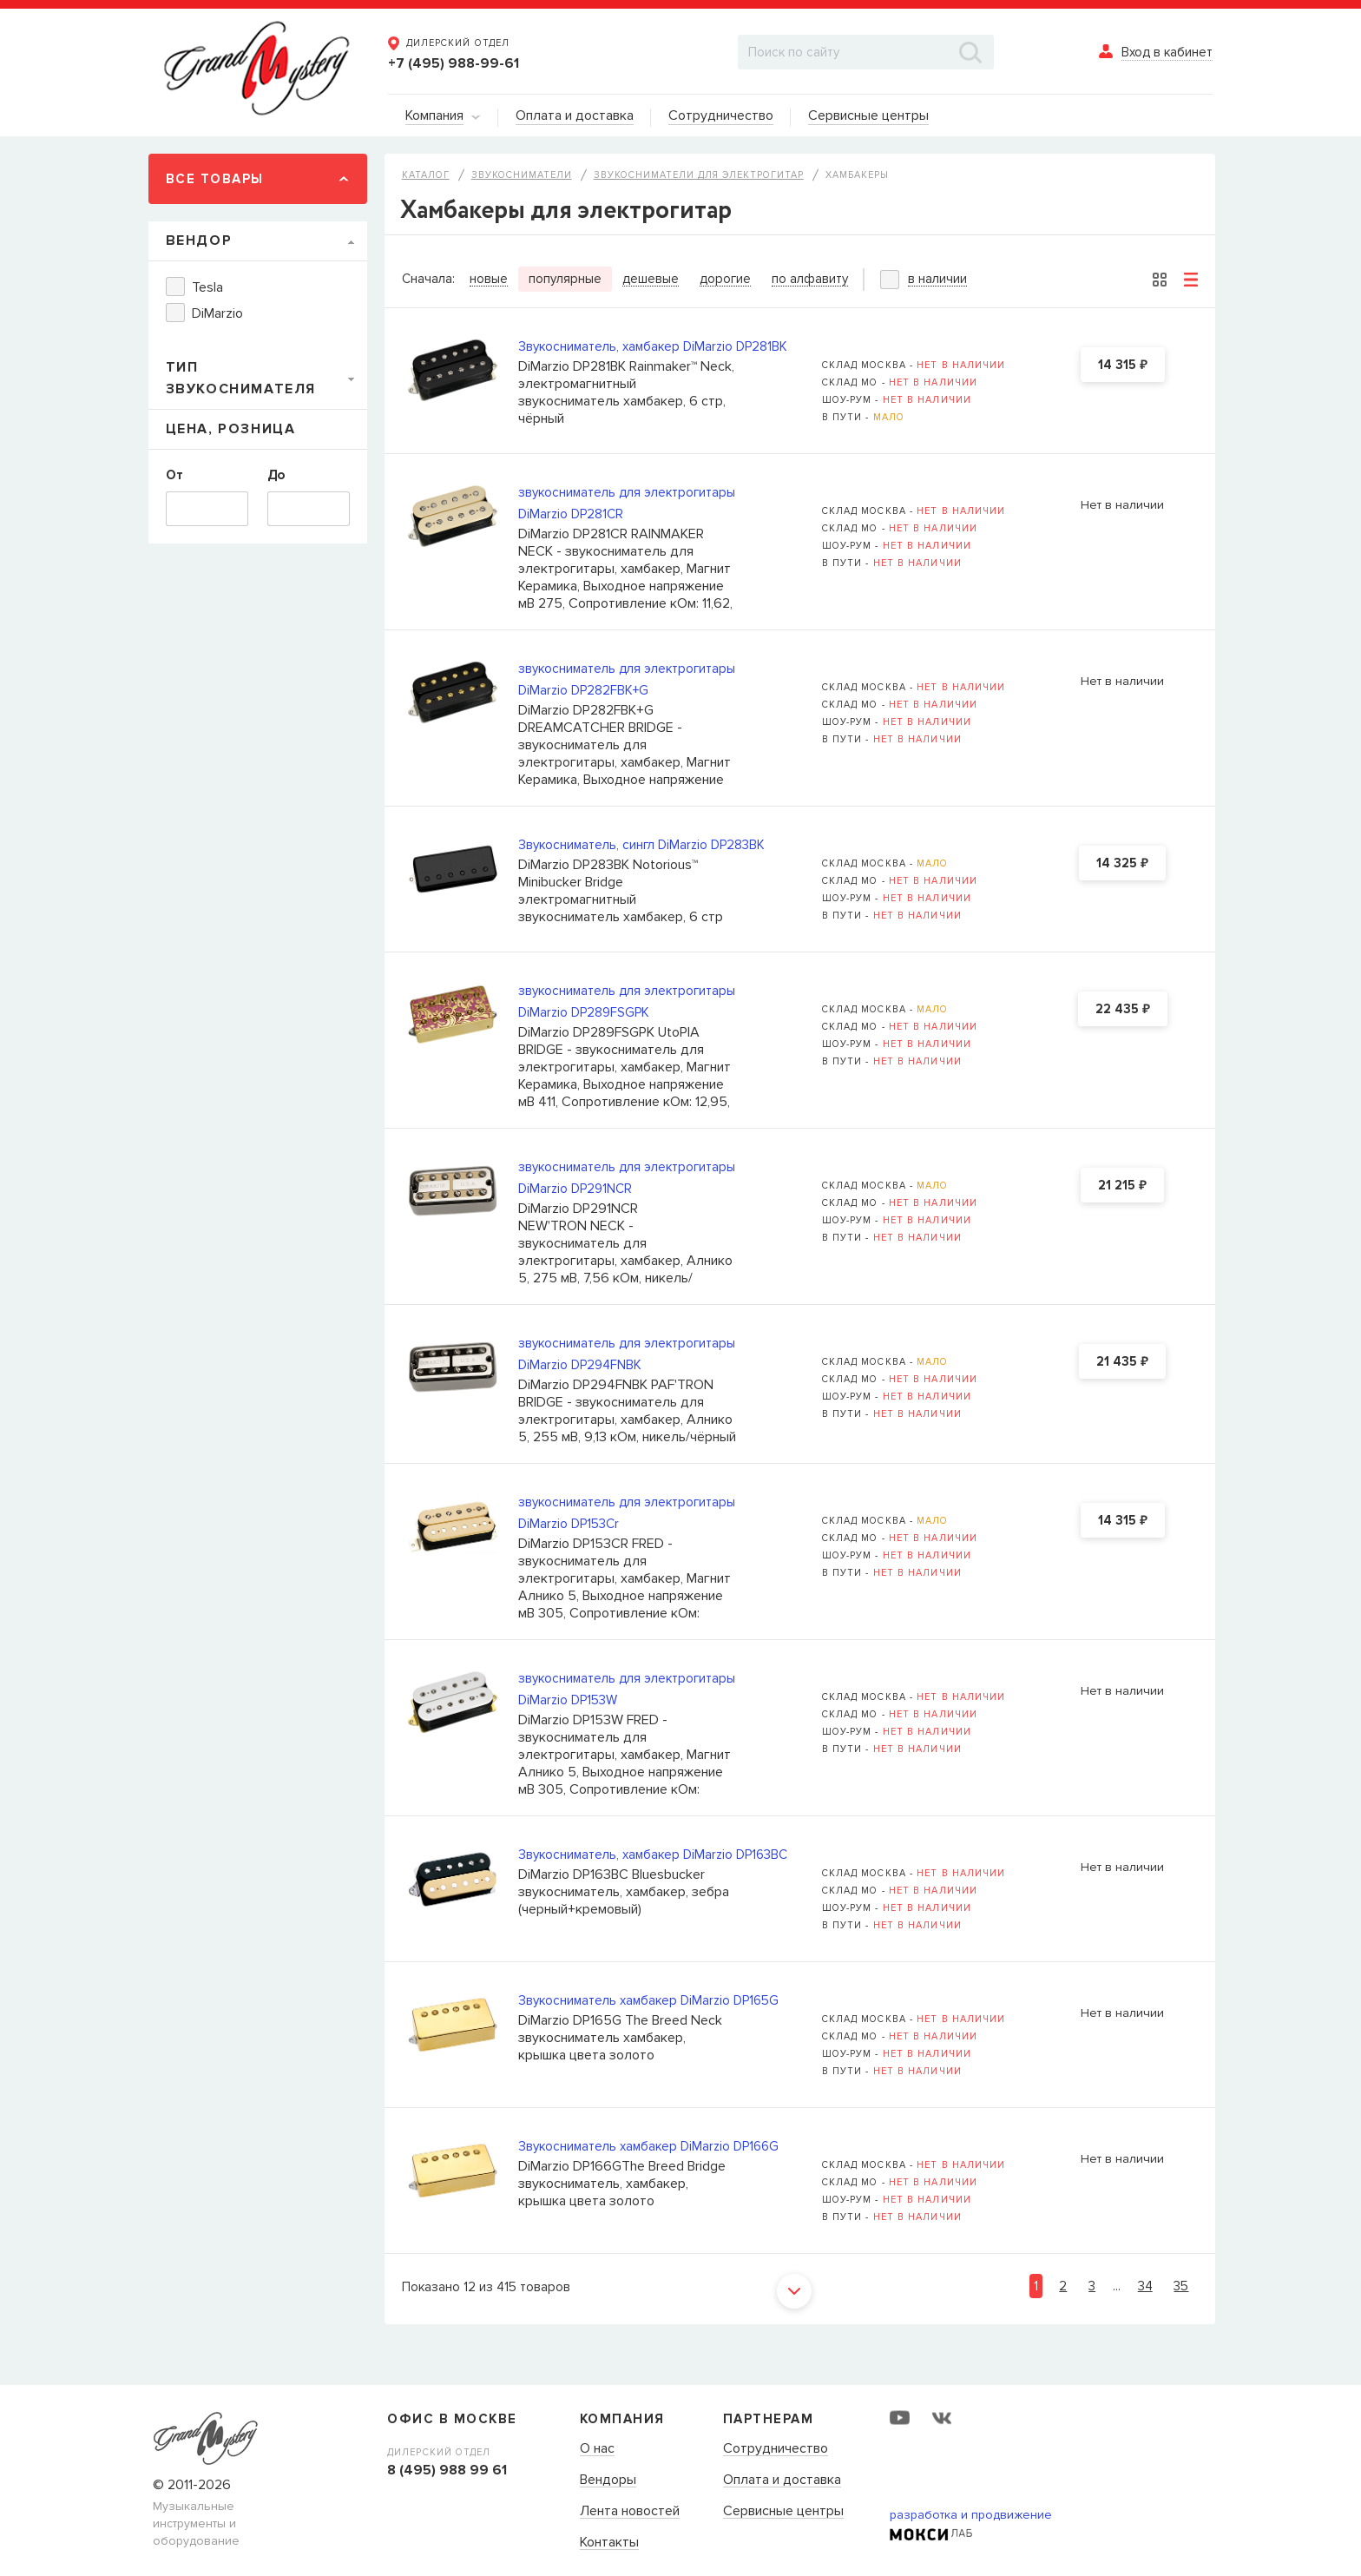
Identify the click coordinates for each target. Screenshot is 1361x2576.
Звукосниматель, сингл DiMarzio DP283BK (641, 845)
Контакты (609, 2543)
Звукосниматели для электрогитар (699, 175)
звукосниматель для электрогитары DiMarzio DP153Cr (626, 1513)
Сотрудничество (775, 2449)
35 (1181, 2286)
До (276, 475)
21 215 (1122, 1186)
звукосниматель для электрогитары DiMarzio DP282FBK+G (626, 679)
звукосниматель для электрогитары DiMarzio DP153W (626, 1689)
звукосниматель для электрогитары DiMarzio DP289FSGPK (626, 1001)
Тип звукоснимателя (241, 378)
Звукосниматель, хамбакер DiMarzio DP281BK (652, 346)
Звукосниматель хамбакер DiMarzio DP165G (648, 2000)
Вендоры (608, 2480)
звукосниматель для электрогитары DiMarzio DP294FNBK (626, 1354)
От (174, 475)
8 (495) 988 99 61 (447, 2470)
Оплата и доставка (782, 2480)
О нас (597, 2449)
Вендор (199, 240)
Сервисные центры (783, 2512)
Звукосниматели (521, 175)
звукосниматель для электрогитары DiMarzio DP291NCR (626, 1177)
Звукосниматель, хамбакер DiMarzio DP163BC (652, 1854)
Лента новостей (630, 2512)
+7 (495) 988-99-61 (453, 63)
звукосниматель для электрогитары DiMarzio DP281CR (626, 503)
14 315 (1122, 365)
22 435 (1122, 1009)
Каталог (426, 175)
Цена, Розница (231, 429)
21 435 (1122, 1362)
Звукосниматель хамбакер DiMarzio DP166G (648, 2146)
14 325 (1122, 863)
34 (1145, 2286)
